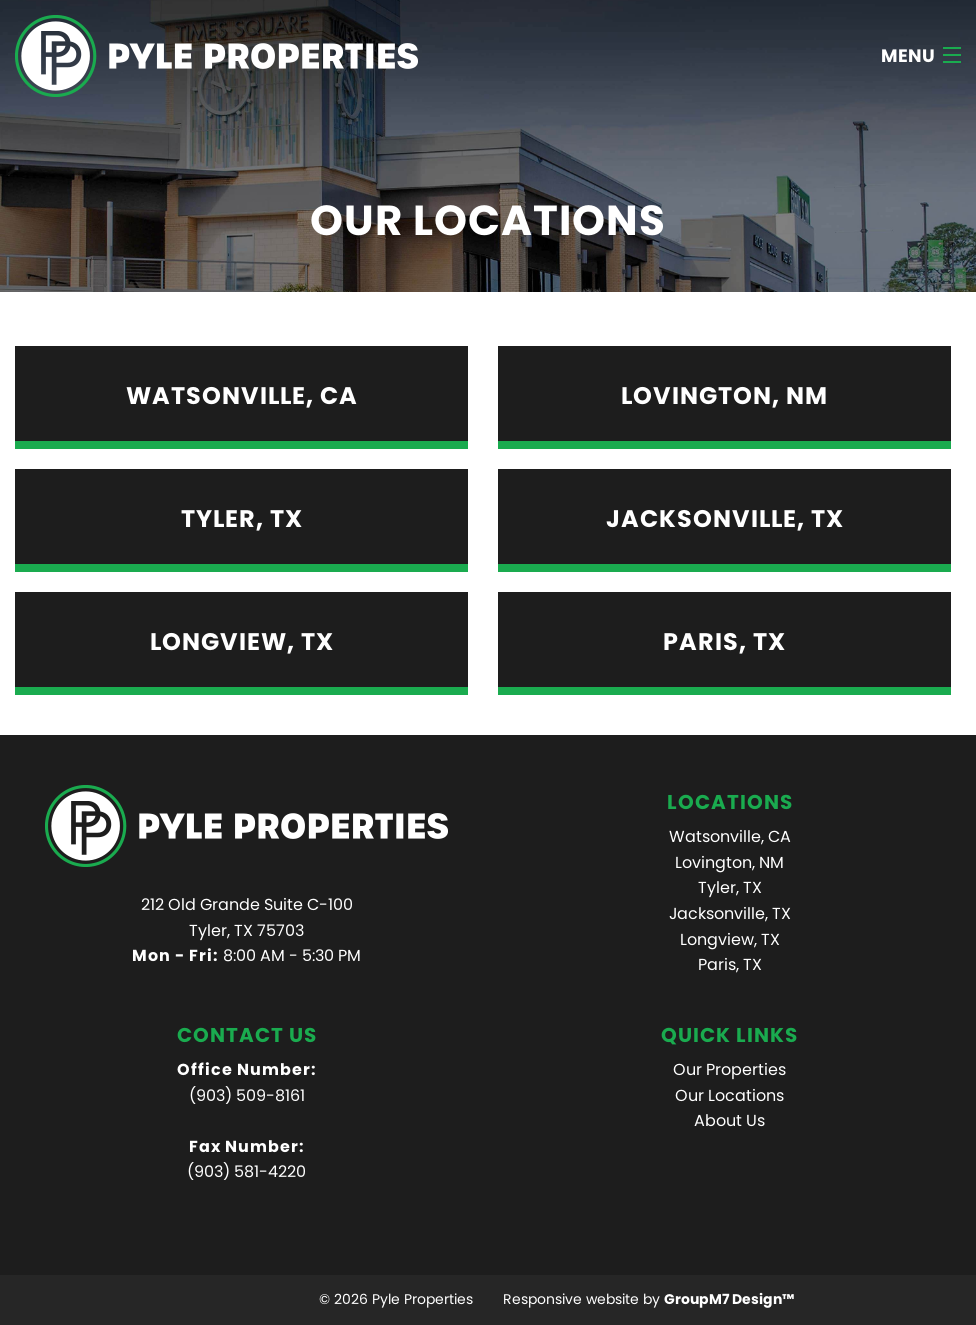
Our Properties (729, 1069)
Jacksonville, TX (730, 913)
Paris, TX (730, 964)
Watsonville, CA (730, 836)
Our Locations (729, 1095)
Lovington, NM (729, 862)
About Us (729, 1120)
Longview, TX (730, 939)
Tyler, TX (730, 887)
